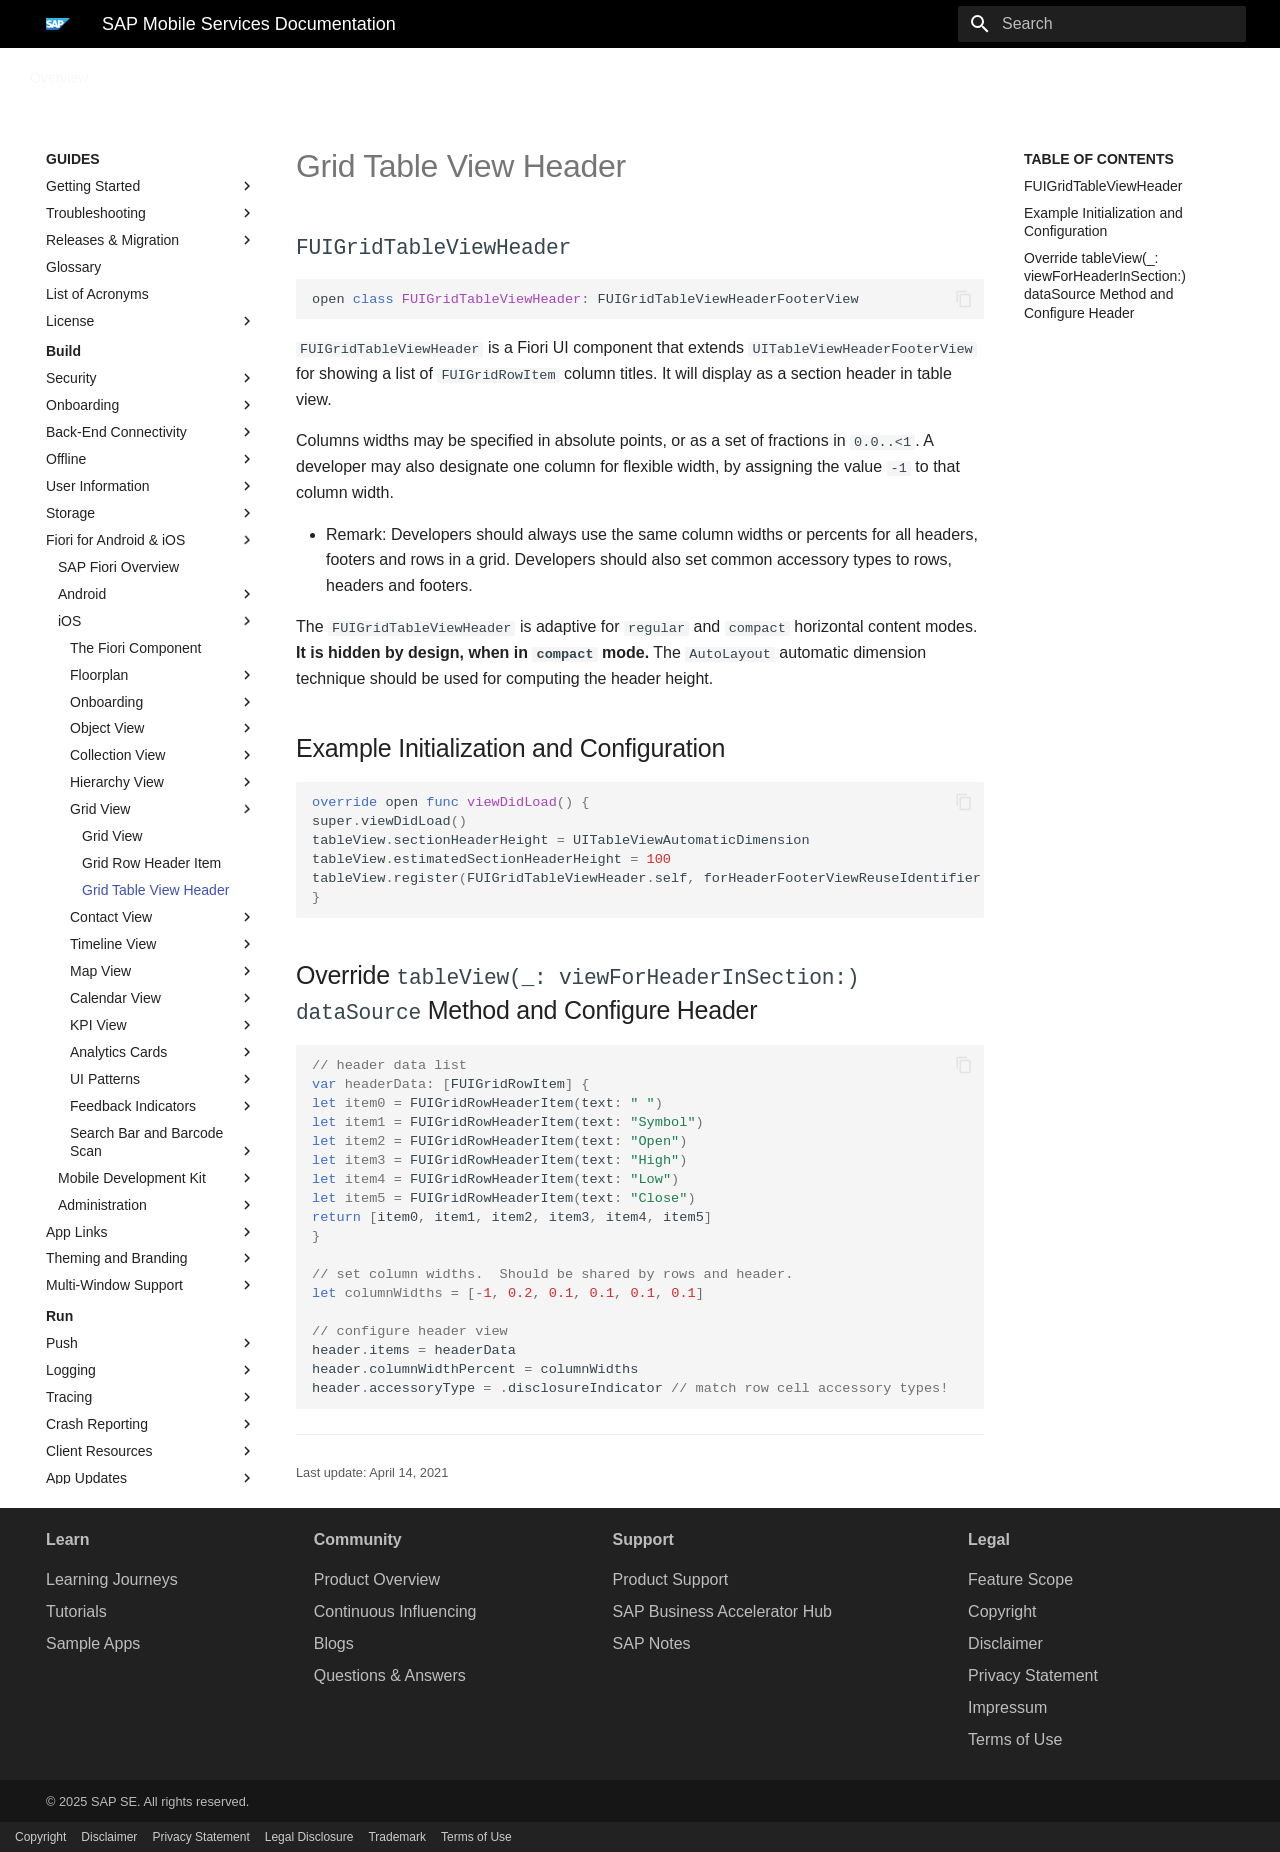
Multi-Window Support (151, 1285)
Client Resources (151, 1451)
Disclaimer (1005, 1641)
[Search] (1129, 24)
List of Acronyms (97, 294)
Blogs (334, 1641)
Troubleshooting (151, 213)
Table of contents (1099, 159)
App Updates (151, 1478)
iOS (157, 621)
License (151, 321)
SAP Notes (652, 1641)
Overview (59, 72)
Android (157, 594)
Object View (163, 728)
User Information (151, 486)
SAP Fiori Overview (118, 567)
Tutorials (76, 1609)
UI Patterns (163, 1079)
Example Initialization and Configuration (1103, 222)
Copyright (1002, 1609)
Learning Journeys (112, 1577)
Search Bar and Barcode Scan (163, 1142)
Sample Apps (93, 1641)
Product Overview (377, 1577)
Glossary (73, 267)
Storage (151, 513)
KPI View (163, 1025)
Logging (151, 1370)
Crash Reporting (151, 1424)
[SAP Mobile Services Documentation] (58, 24)
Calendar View (163, 998)
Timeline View (163, 944)
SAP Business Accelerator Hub (722, 1609)
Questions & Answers (390, 1673)
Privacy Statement (1033, 1673)
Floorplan (163, 675)
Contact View (163, 917)
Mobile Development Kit (157, 1178)
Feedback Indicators (163, 1106)
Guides (125, 72)
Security (151, 378)
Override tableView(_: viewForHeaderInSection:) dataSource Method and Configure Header (1105, 285)
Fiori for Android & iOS (151, 540)
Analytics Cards (163, 1052)
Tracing (151, 1397)
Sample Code (204, 72)
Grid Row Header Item (151, 863)
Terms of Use (1015, 1737)
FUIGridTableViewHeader (1103, 186)
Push (151, 1343)
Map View (163, 971)
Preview (393, 72)
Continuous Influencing (395, 1609)
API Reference (307, 72)
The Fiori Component (136, 648)
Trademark (397, 1837)
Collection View (163, 755)
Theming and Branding (151, 1258)
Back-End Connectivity (151, 432)
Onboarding (151, 405)
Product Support (671, 1577)
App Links (151, 1232)
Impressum (1007, 1705)
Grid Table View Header (155, 890)
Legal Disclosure (309, 1837)
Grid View (163, 809)
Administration (157, 1205)
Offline (151, 459)
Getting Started (151, 186)
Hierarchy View (163, 782)
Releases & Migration (151, 240)
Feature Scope (1020, 1577)
